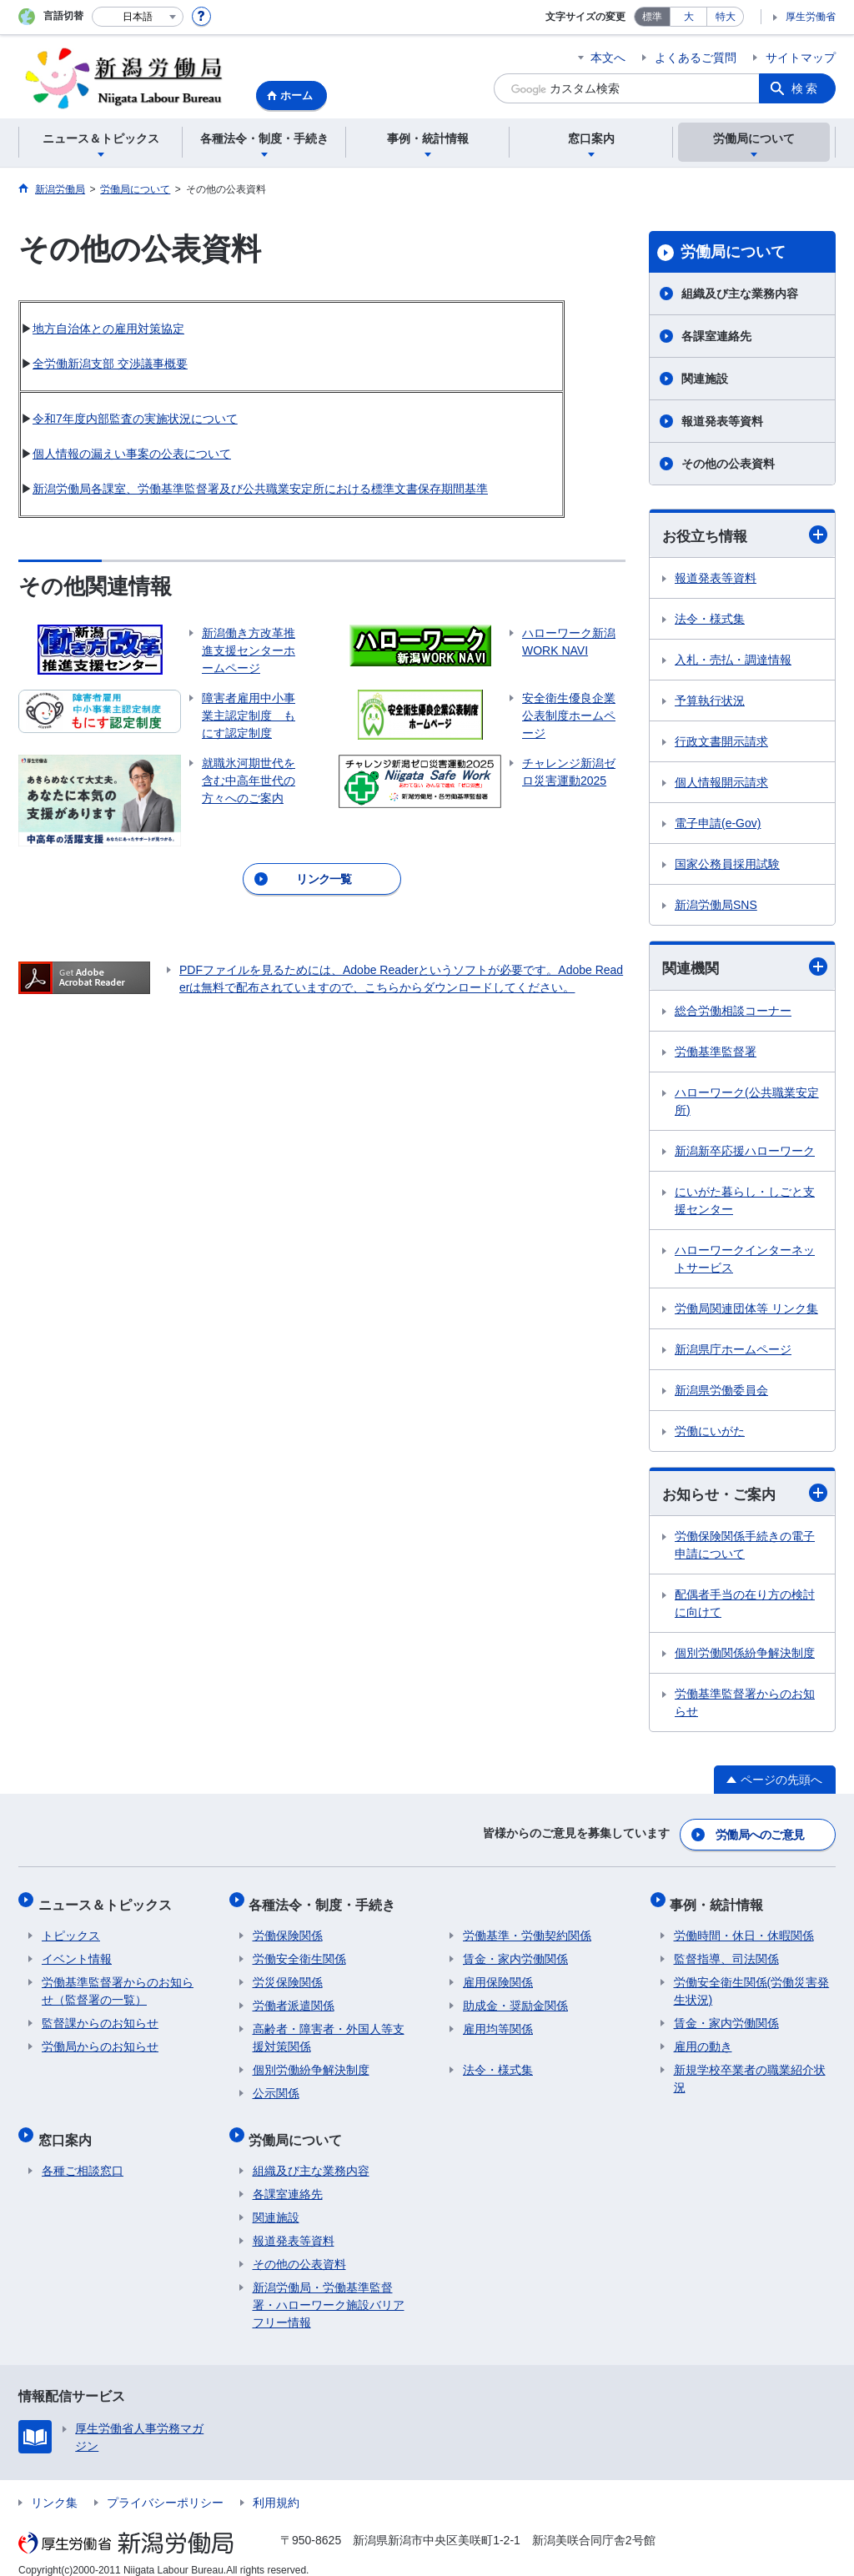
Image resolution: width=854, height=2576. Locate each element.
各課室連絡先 (716, 336)
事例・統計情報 (720, 1899)
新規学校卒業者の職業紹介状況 (750, 2070)
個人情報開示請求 (721, 783)
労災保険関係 (288, 1974)
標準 (652, 17)
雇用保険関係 (498, 1974)
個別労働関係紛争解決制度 (745, 1655)
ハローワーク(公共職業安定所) (747, 1102)
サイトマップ (801, 57)
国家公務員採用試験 (727, 864)
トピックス (71, 1927)
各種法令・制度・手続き (326, 1899)
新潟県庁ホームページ (733, 1351)
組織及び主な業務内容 (739, 293)
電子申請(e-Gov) (718, 824)
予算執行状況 (710, 701)
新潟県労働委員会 (721, 1391)
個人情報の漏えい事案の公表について (132, 453)
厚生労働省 (811, 17)
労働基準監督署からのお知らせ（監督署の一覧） (117, 1982)
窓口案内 (68, 2127)
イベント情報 (77, 1950)
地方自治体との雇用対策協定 (108, 328)
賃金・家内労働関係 (515, 1950)
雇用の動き (703, 2038)
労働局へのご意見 (760, 1833)
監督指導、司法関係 (726, 1950)
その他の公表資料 (728, 463)
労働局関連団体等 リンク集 (746, 1310)
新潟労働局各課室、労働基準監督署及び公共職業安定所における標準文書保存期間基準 (260, 488)
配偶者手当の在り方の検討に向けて (745, 1605)
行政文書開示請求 (721, 742)
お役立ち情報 (744, 535)
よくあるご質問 (695, 57)
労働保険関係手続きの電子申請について (745, 1547)
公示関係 (276, 2084)
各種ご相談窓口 (82, 2155)
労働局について (733, 252)
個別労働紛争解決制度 (311, 2061)
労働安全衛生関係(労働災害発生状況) (752, 1982)
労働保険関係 (288, 1927)
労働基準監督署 (715, 1053)
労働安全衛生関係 (299, 1950)
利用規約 (276, 2486)
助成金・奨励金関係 (515, 1997)
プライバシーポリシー (165, 2486)
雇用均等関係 (498, 2020)
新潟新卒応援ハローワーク (745, 1152)
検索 (805, 88)
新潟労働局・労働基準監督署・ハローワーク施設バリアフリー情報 (328, 2289)
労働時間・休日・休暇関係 (744, 1927)
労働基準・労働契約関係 (527, 1927)
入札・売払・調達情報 (733, 660)
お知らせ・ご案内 (744, 1494)
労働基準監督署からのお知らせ (745, 1705)
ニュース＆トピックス (108, 1899)
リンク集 (54, 2486)
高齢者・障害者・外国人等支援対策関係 (328, 2029)
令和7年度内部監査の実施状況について (135, 418)
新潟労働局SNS (716, 905)
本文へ (607, 57)
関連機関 (744, 967)
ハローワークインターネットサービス (745, 1260)
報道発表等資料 (722, 421)
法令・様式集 (710, 619)
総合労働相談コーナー (733, 1012)
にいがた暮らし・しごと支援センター (745, 1202)
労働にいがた (710, 1432)
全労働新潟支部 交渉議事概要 (110, 363)
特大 (726, 17)
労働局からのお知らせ (100, 2038)
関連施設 (704, 378)
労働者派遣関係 (293, 1997)
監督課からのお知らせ (100, 2014)
